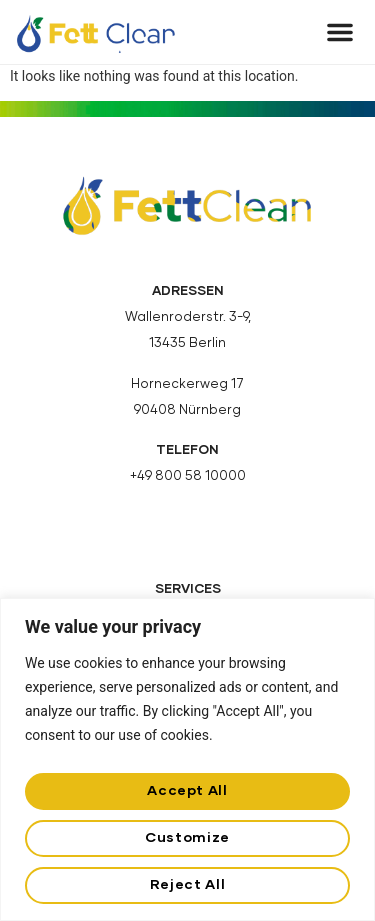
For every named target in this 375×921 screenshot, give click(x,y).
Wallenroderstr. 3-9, (188, 317)
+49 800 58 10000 (188, 476)
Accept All (187, 791)
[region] (187, 759)
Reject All (187, 885)
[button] (340, 32)
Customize (187, 838)
